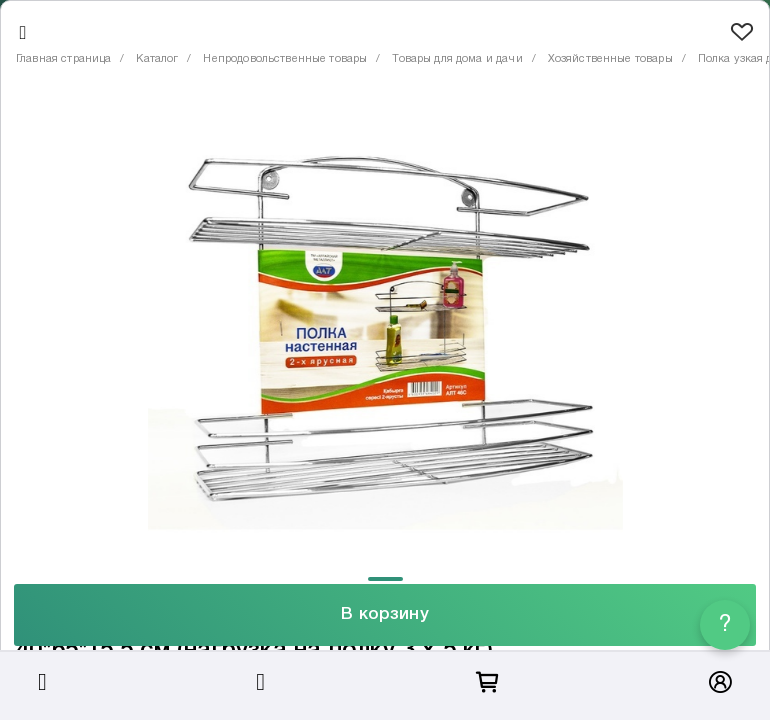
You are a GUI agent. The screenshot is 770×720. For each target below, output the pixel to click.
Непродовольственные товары (285, 59)
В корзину (384, 614)
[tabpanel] (385, 329)
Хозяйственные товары (610, 59)
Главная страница (63, 59)
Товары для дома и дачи (457, 59)
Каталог (157, 59)
